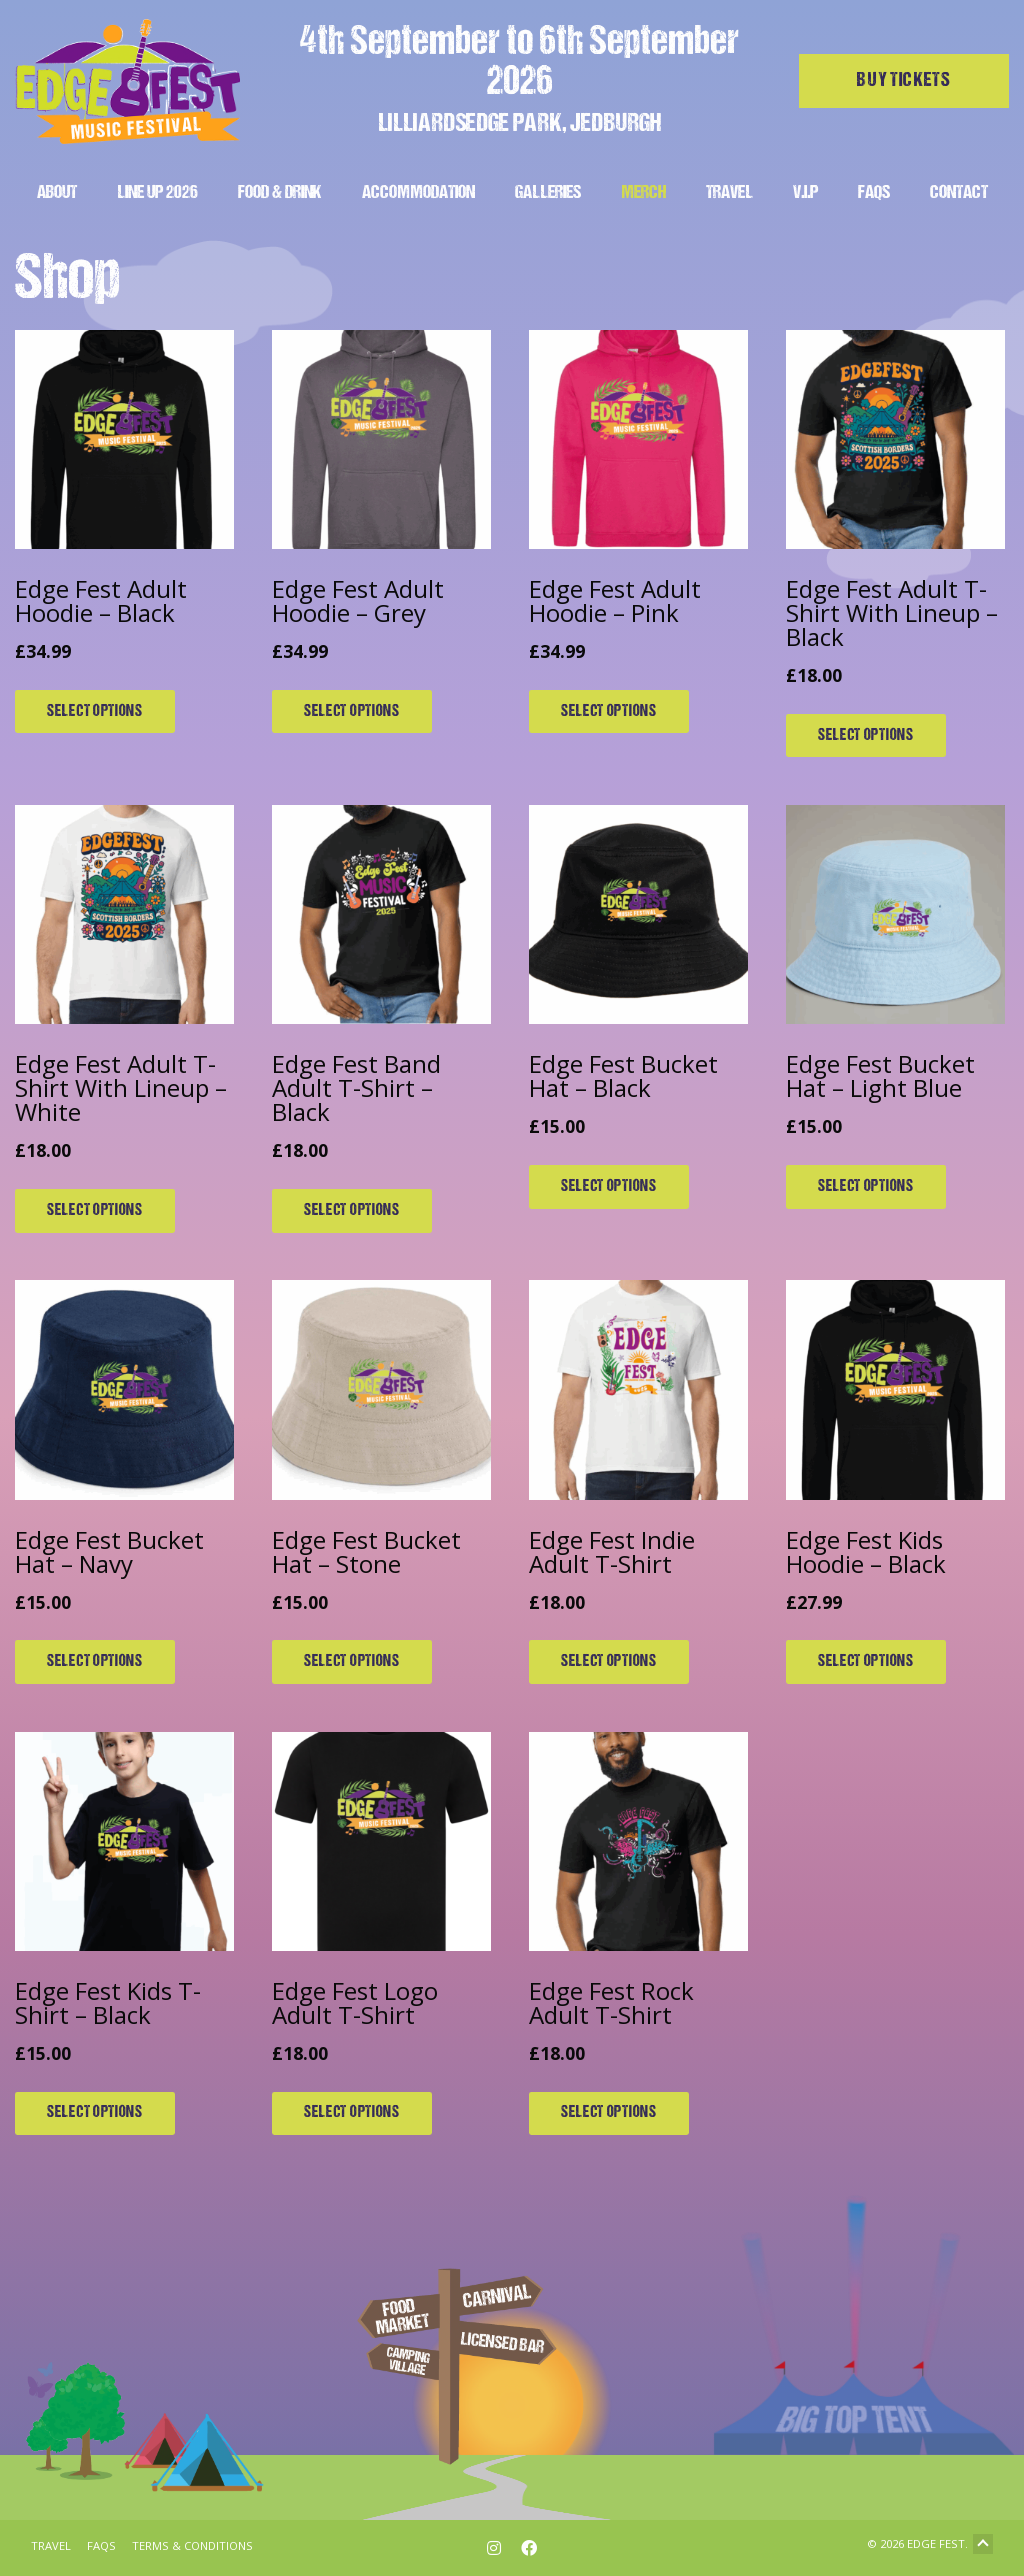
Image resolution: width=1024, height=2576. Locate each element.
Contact (959, 193)
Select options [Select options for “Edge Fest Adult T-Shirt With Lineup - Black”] (866, 736)
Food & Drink (280, 193)
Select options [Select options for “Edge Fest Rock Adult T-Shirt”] (609, 2113)
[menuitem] (57, 190)
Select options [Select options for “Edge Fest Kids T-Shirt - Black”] (95, 2113)
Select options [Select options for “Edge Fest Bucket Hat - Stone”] (352, 1662)
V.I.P (805, 193)
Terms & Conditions (192, 2545)
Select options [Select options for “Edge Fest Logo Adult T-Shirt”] (352, 2113)
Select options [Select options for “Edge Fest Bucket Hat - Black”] (609, 1187)
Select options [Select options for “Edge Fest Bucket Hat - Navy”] (95, 1662)
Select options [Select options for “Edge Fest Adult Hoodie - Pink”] (609, 712)
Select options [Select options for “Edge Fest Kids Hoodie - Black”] (866, 1662)
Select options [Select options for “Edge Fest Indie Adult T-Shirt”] (609, 1662)
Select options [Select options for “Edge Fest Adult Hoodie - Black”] (95, 712)
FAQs (874, 193)
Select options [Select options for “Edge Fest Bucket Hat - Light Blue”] (866, 1187)
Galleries (548, 193)
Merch (643, 193)
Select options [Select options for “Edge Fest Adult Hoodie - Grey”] (352, 712)
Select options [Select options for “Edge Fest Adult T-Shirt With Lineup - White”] (95, 1211)
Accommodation (418, 193)
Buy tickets (904, 81)
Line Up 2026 (157, 193)
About (57, 193)
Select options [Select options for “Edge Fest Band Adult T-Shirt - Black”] (352, 1211)
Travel (729, 193)
